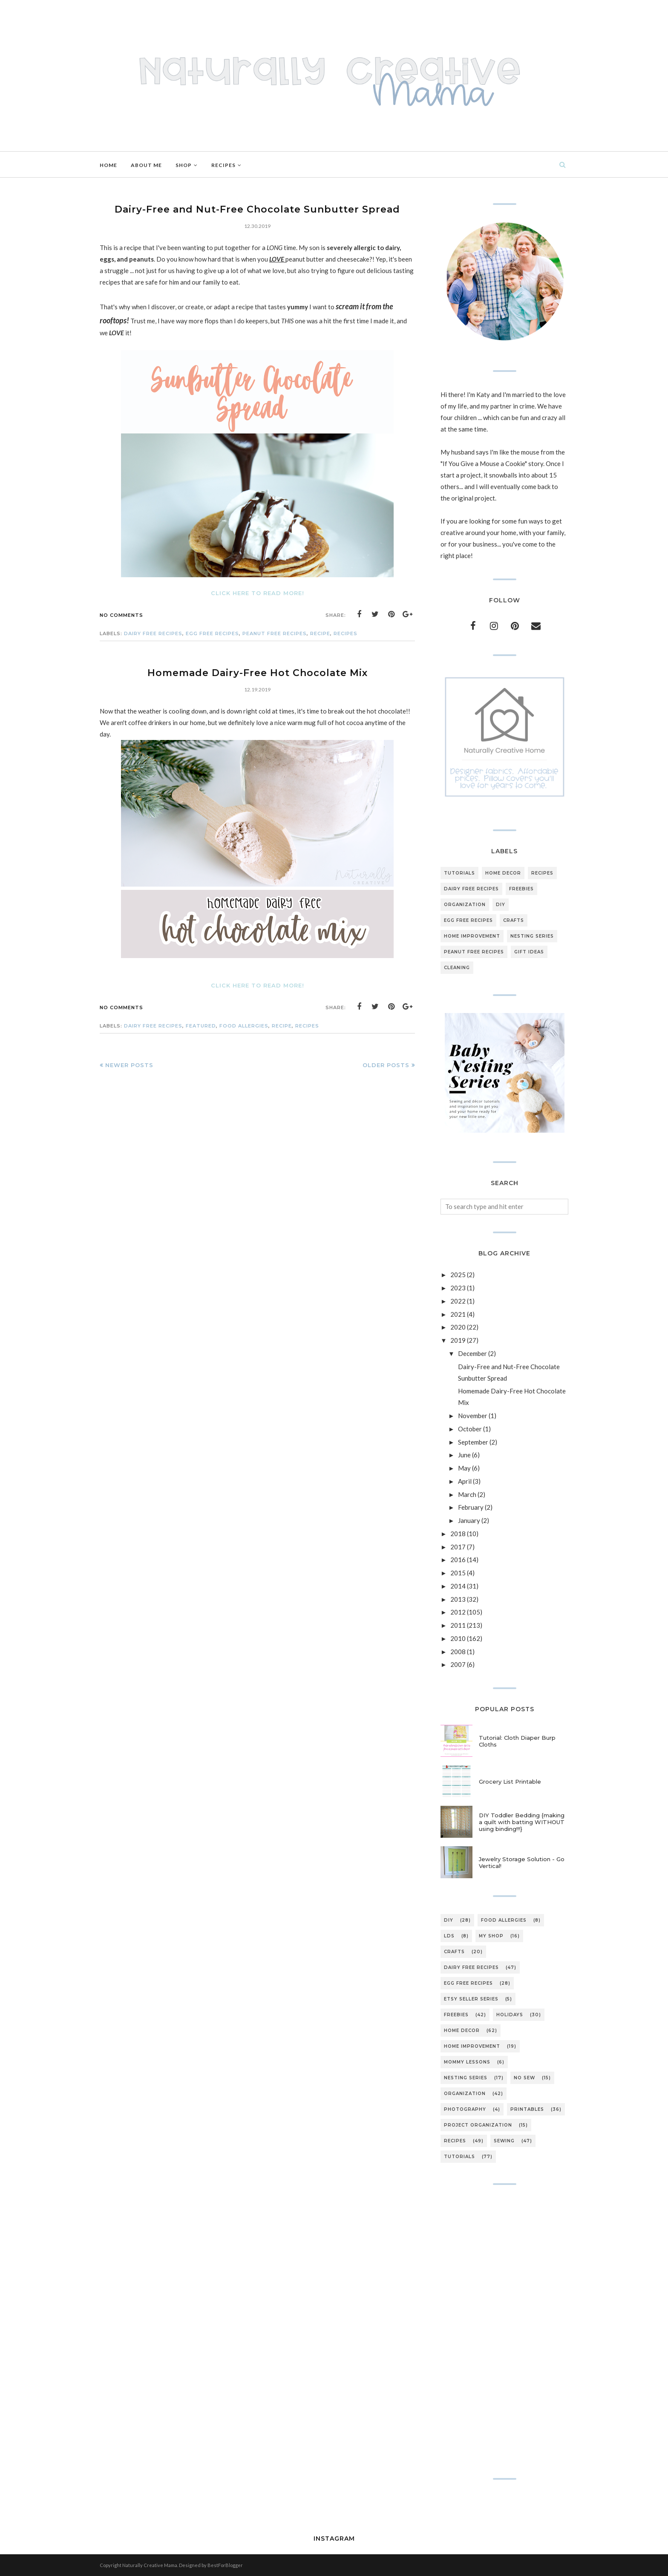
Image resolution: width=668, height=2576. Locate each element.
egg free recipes (212, 633)
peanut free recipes (274, 633)
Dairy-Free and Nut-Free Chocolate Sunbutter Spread (257, 209)
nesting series (532, 936)
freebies (521, 889)
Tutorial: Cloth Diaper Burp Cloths (517, 1741)
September (473, 1442)
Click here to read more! (257, 593)
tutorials (459, 873)
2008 (458, 1651)
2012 (458, 1612)
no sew (524, 2078)
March (467, 1494)
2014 (458, 1586)
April (465, 1481)
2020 (458, 1327)
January (469, 1520)
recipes (345, 633)
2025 (458, 1274)
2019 (458, 1340)
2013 (458, 1599)
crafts (513, 920)
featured (201, 1026)
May (464, 1468)
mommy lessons (467, 2062)
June (464, 1455)
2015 (458, 1573)
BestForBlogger (225, 2565)
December (472, 1353)
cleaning (457, 967)
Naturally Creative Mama (149, 2565)
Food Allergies (243, 1026)
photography (465, 2109)
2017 (458, 1547)
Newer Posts (129, 1065)
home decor (503, 873)
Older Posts (386, 1065)
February (471, 1507)
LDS (449, 1936)
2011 (458, 1625)
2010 (458, 1638)
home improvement (472, 936)
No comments (121, 615)
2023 (458, 1288)
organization (465, 904)
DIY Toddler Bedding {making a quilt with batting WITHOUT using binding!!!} (521, 1822)
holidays (509, 2015)
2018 (458, 1533)
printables (527, 2109)
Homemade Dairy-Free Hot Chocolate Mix (257, 673)
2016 (458, 1559)
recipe (320, 633)
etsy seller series (471, 1999)
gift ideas (529, 952)
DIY (500, 904)
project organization (478, 2125)
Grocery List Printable (510, 1781)
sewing (504, 2141)
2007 (458, 1664)
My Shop (491, 1936)
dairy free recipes (153, 633)
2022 (458, 1301)
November (472, 1415)
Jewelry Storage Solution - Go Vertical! (521, 1862)
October (470, 1429)
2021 (458, 1314)
